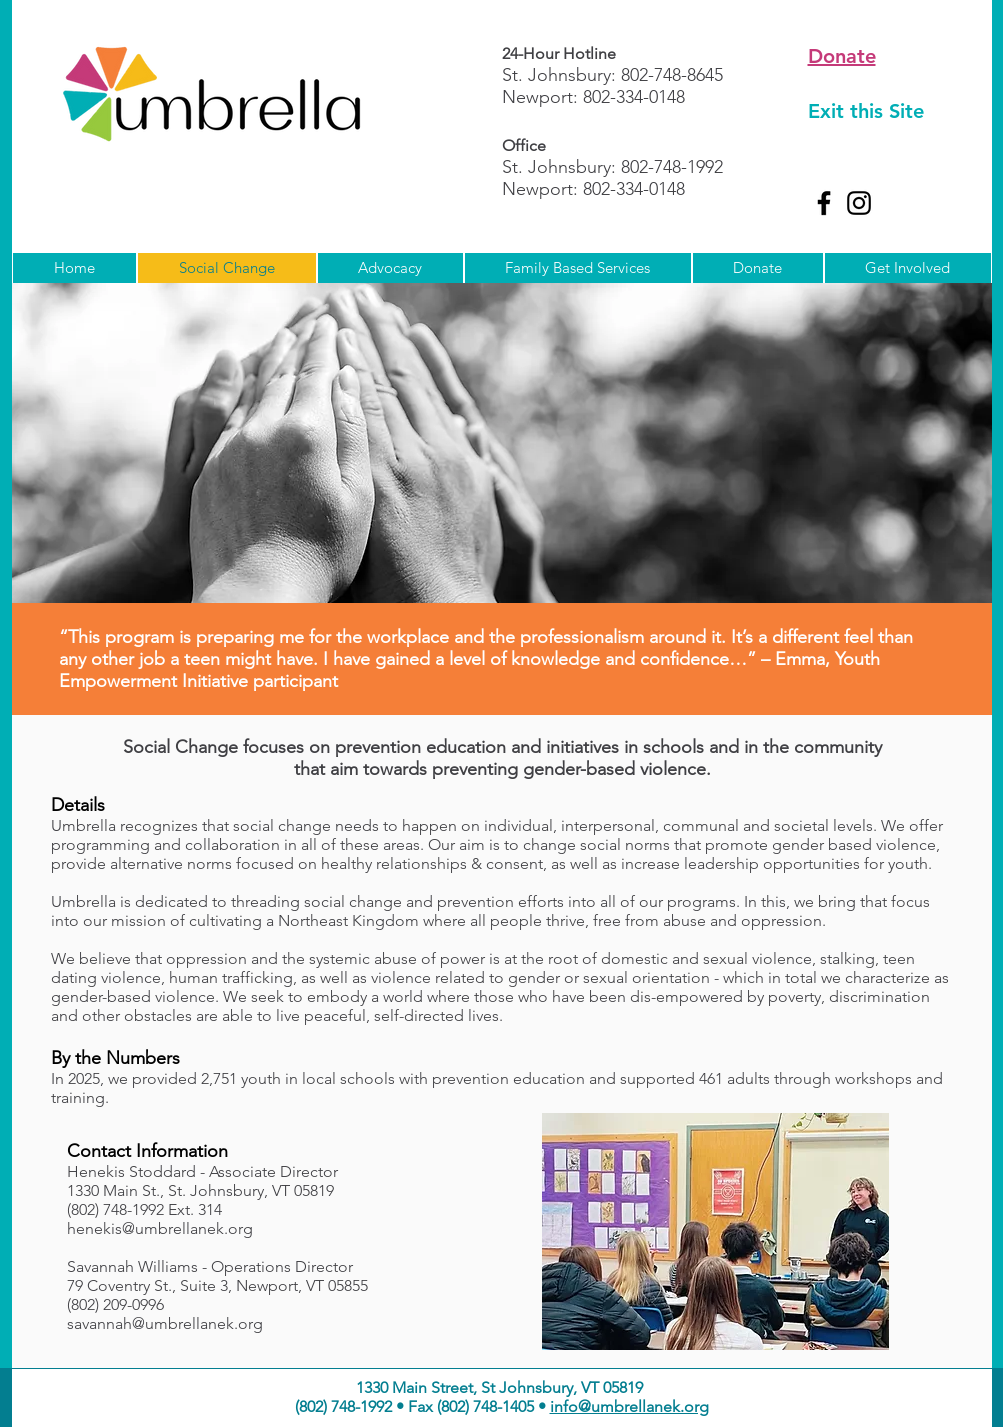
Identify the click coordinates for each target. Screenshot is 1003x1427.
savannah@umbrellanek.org (165, 1323)
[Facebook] (824, 203)
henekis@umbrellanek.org (160, 1228)
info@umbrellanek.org (629, 1406)
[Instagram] (859, 203)
